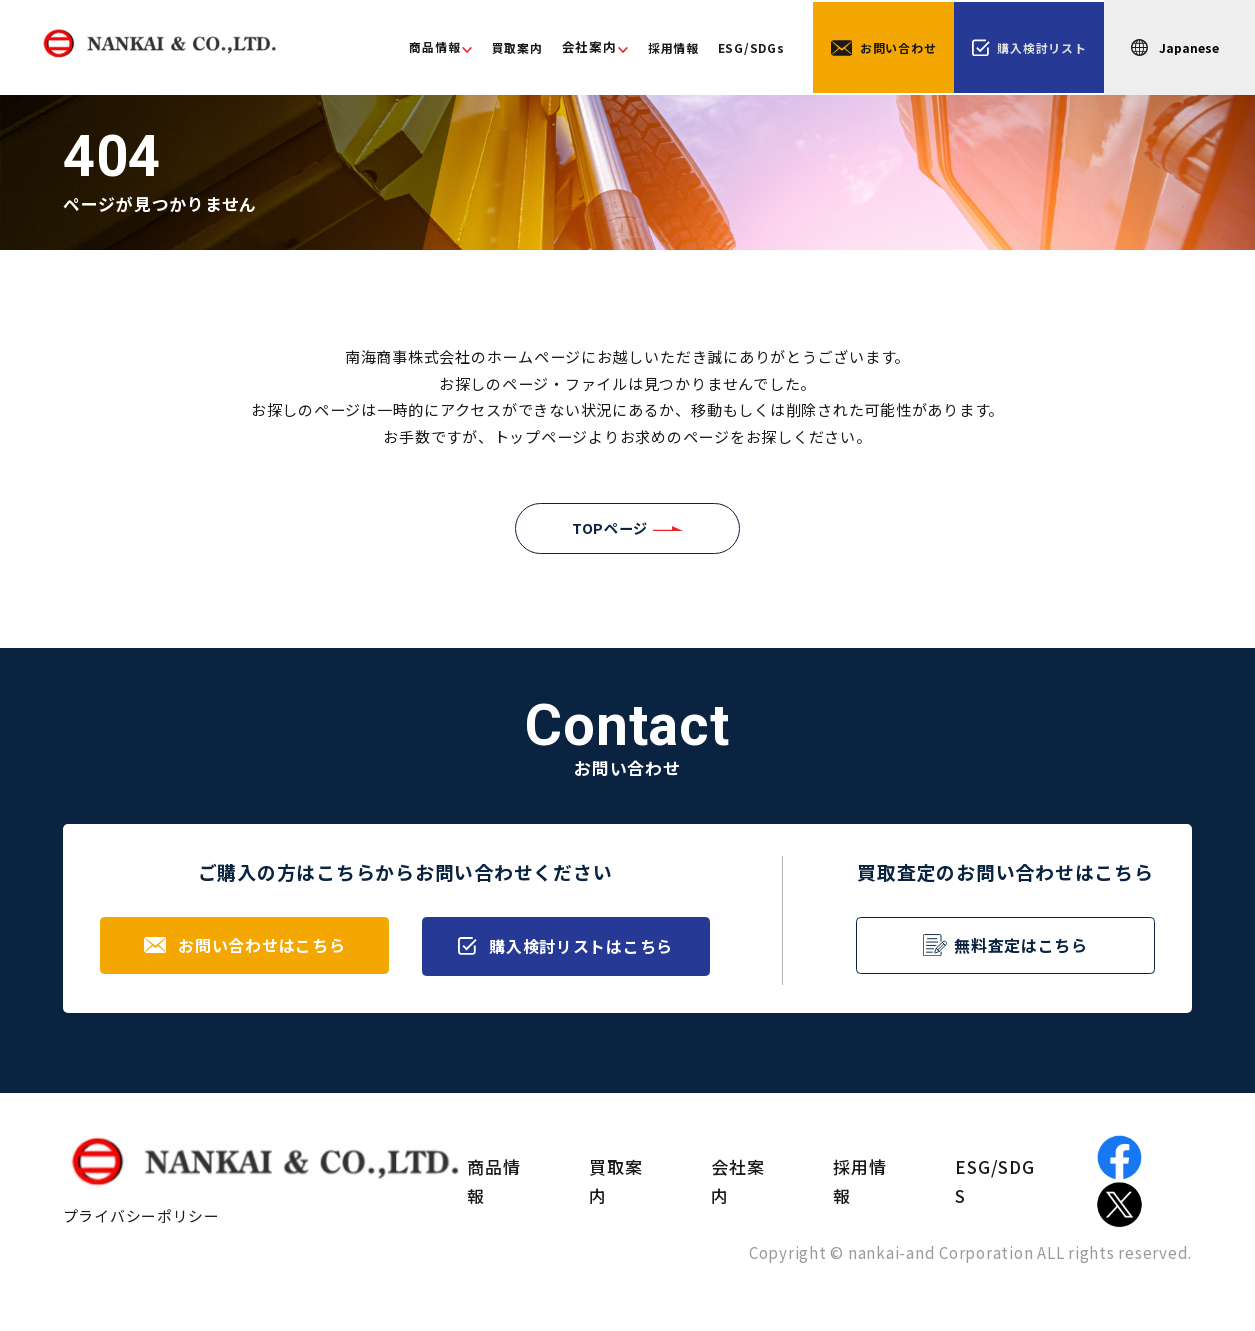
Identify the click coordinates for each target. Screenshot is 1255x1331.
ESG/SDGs (733, 48)
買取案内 (491, 48)
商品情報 (404, 47)
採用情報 (651, 48)
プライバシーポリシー (142, 1220)
